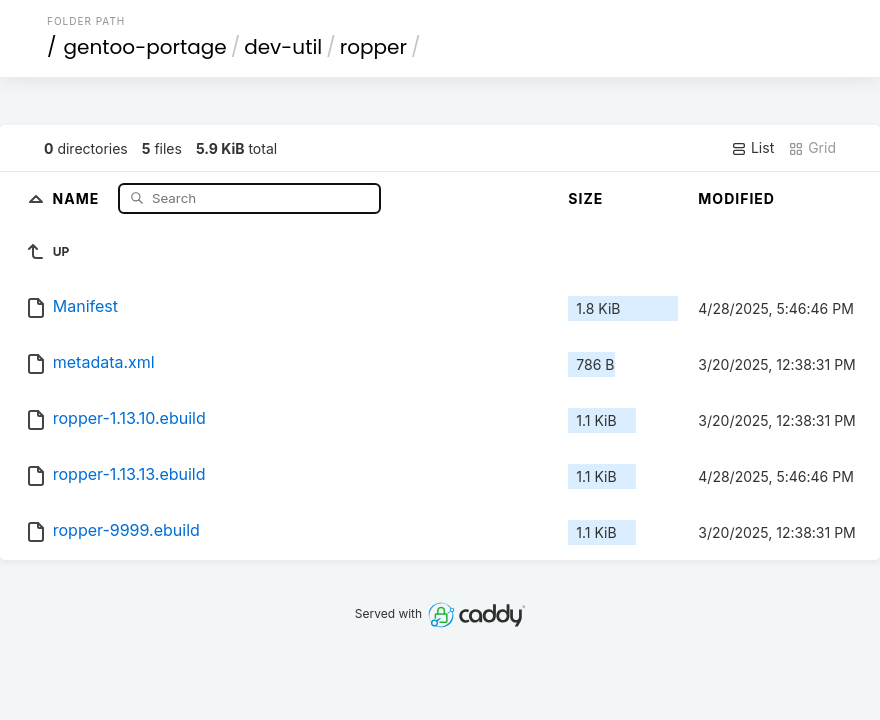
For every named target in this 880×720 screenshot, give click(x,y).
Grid (812, 148)
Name (78, 197)
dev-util (283, 47)
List (752, 148)
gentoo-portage (145, 47)
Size (585, 198)
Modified (736, 198)
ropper (373, 47)
